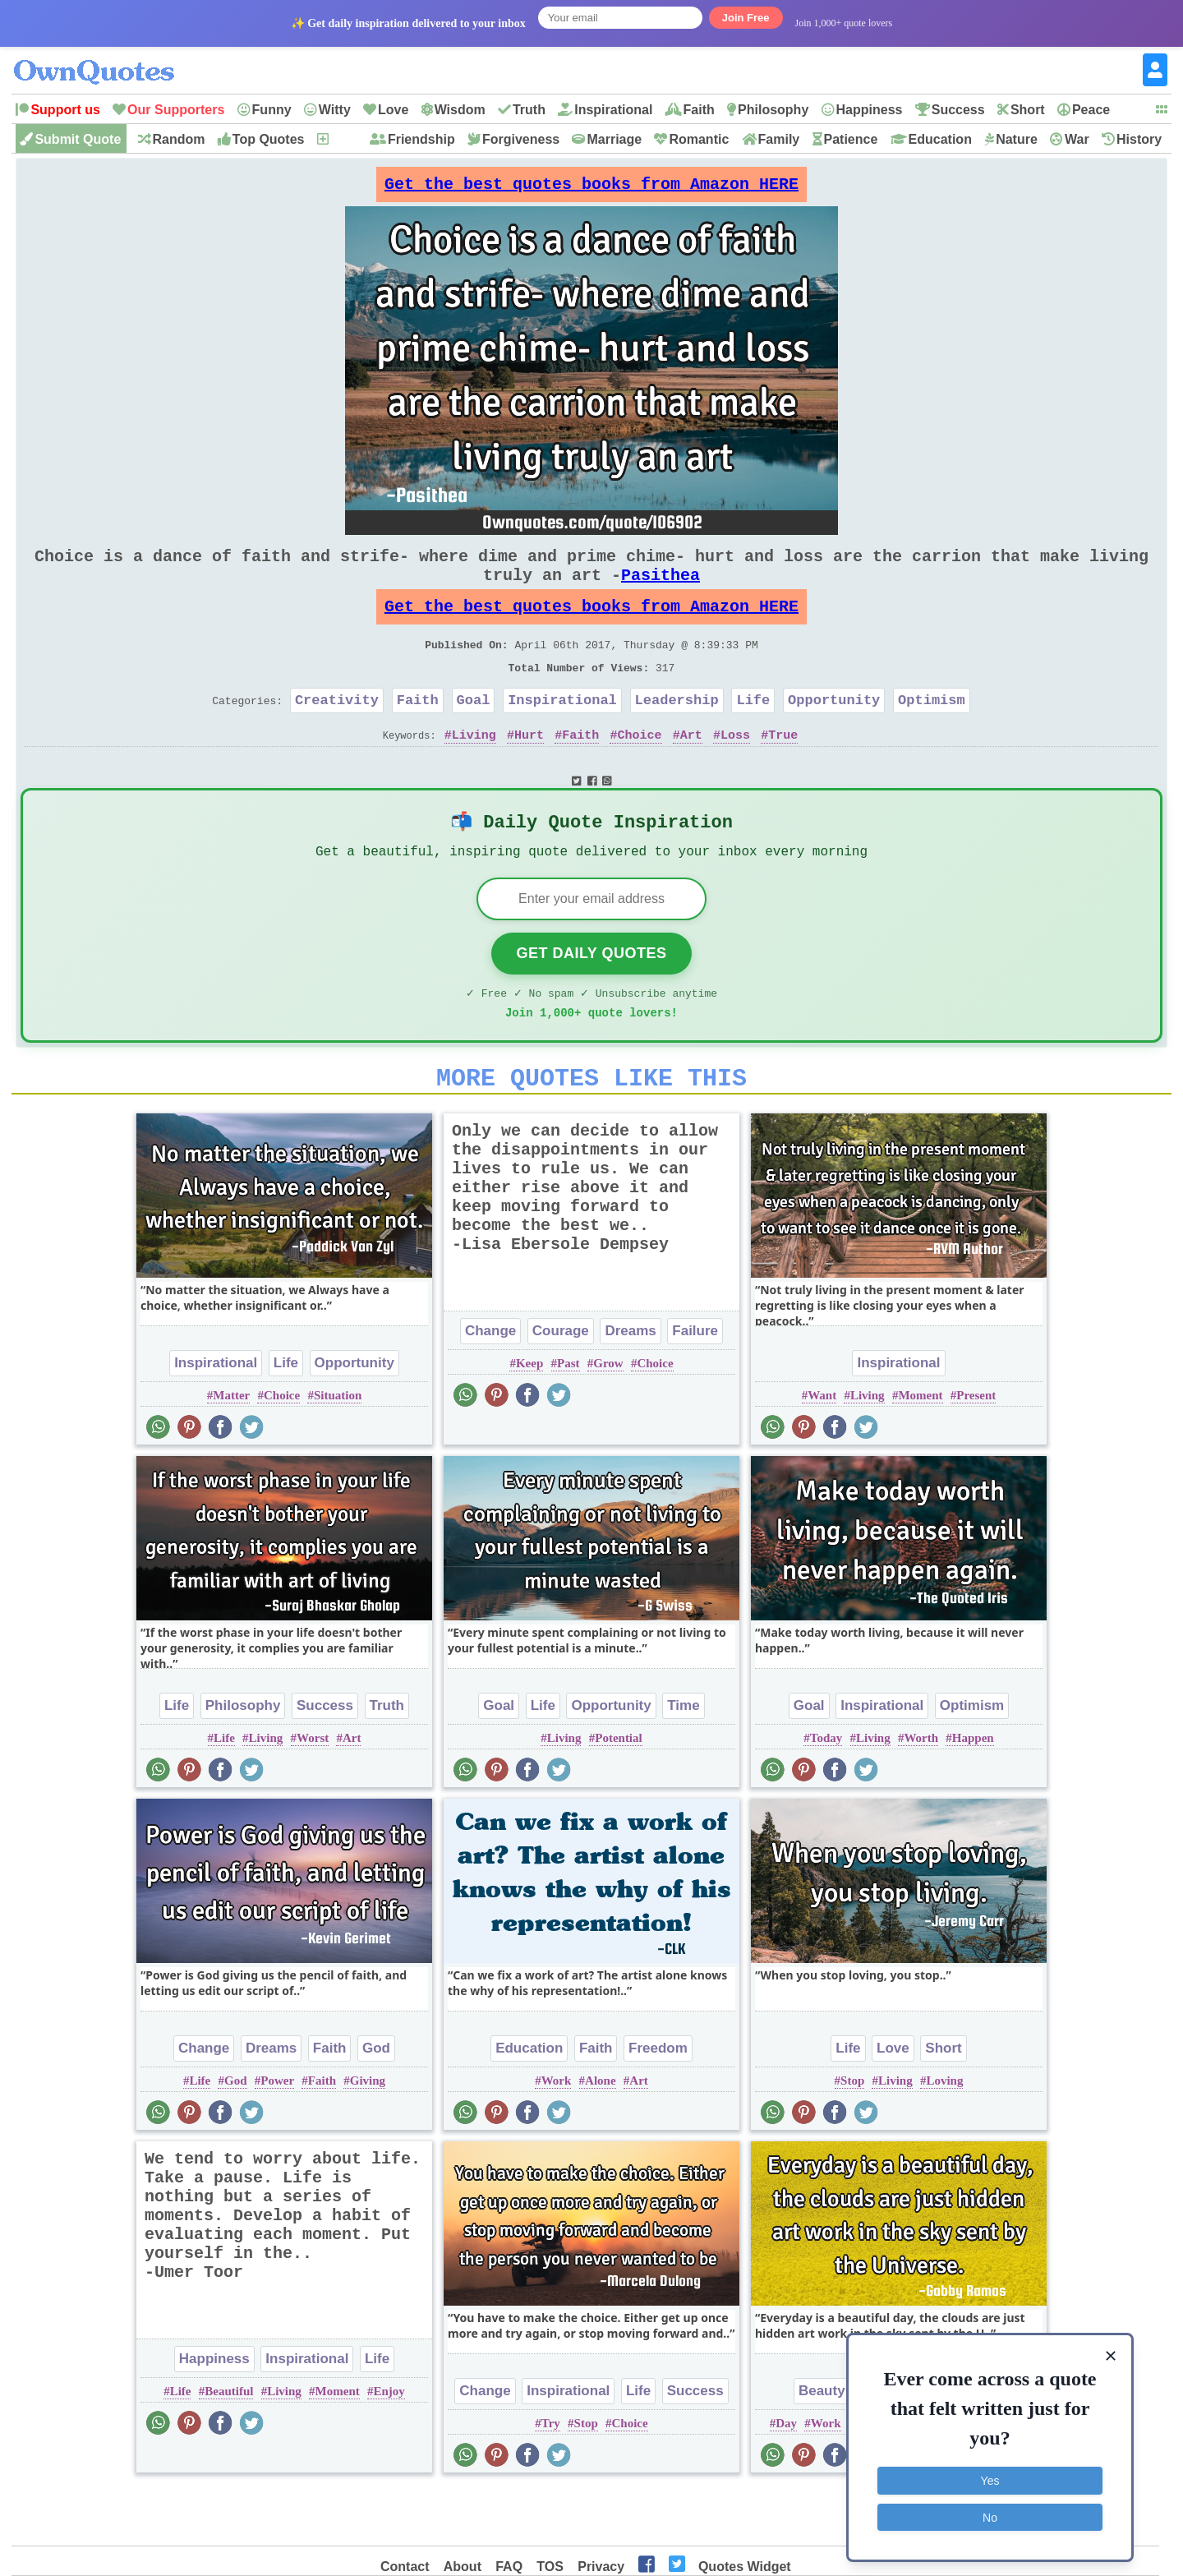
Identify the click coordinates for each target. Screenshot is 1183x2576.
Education (940, 139)
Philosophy (773, 110)
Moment (920, 1449)
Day (786, 2477)
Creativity (337, 732)
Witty (335, 110)
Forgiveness (520, 139)
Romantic (699, 139)
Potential (618, 1792)
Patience (851, 139)
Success (958, 110)
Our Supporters (175, 110)
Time (683, 1759)
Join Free (746, 18)
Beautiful (229, 2445)
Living (474, 771)
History (1139, 139)
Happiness (869, 110)
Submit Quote (78, 139)
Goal (473, 732)
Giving (367, 2134)
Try (550, 2477)
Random (179, 139)
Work (556, 2134)
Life (753, 732)
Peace (1091, 110)
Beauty (822, 2445)
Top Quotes (268, 139)
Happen (973, 1792)
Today (826, 1792)
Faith (699, 110)
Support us (64, 110)
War (1077, 139)
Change (490, 1385)
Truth (529, 110)
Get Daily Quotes (591, 997)
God (376, 2102)
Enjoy (389, 2445)
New (343, 139)
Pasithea (660, 591)
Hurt (529, 771)
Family (779, 139)
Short (1027, 110)
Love (393, 110)
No (990, 2514)
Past (568, 1417)
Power (277, 2134)
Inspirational (613, 110)
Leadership (677, 732)
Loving (944, 2134)
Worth (921, 1792)
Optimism (931, 732)
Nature (1017, 139)
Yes (990, 2478)
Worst (313, 1792)
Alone (600, 2134)
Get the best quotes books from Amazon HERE (591, 188)
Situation (337, 1449)
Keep (529, 1417)
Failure (695, 1385)
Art (691, 771)
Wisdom (460, 110)
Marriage (614, 139)
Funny (272, 110)
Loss (735, 771)
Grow (608, 1417)
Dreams (630, 1385)
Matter (231, 1449)
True (783, 771)
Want (822, 1449)
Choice (640, 771)
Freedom (658, 2102)
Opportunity (834, 732)
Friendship (421, 139)
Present (976, 1449)
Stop (852, 2134)
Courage (560, 1385)
